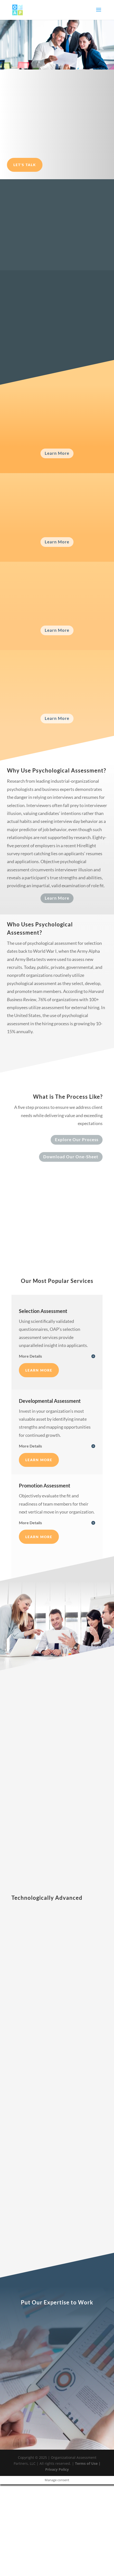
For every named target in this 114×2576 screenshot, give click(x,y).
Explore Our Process (76, 1139)
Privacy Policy (57, 2469)
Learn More (57, 453)
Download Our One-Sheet (70, 1156)
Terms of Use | (87, 2463)
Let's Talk (24, 165)
